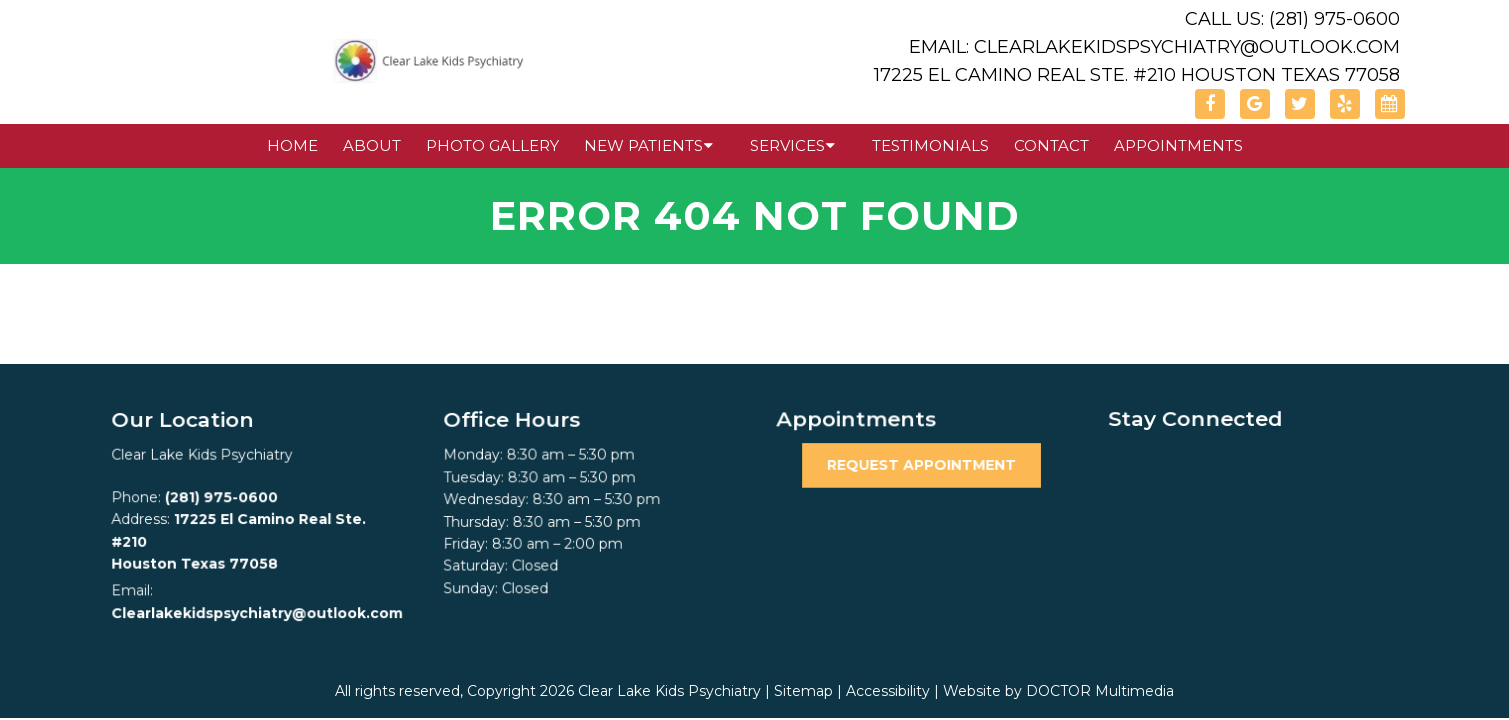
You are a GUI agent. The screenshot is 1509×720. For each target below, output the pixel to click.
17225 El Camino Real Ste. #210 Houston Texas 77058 (1137, 75)
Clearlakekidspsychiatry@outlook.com (257, 612)
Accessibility (888, 691)
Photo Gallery (492, 145)
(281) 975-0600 (221, 498)
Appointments (1178, 145)
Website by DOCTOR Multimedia (1058, 691)
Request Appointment (921, 465)
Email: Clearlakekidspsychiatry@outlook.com (1154, 47)
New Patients (643, 145)
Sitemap (803, 691)
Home (292, 145)
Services (787, 145)
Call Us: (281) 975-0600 (1292, 19)
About (372, 145)
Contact (1051, 145)
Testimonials (930, 145)
